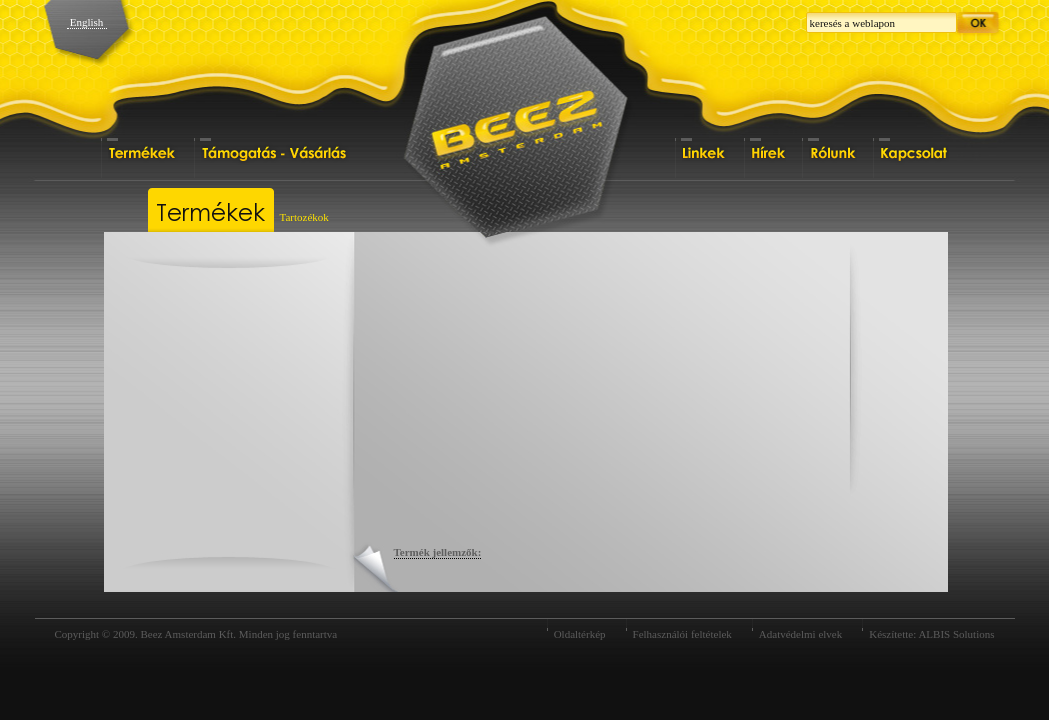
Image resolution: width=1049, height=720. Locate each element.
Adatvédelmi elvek (800, 634)
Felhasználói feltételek (682, 634)
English (87, 22)
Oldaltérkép (580, 634)
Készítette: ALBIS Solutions (931, 634)
